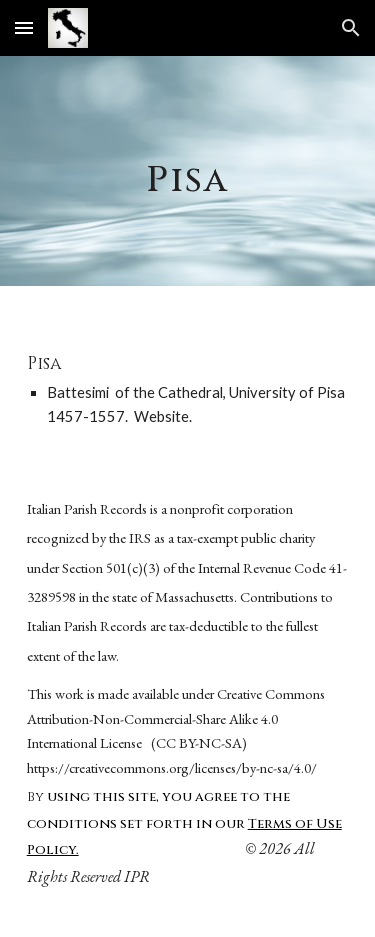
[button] (24, 27)
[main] (188, 171)
